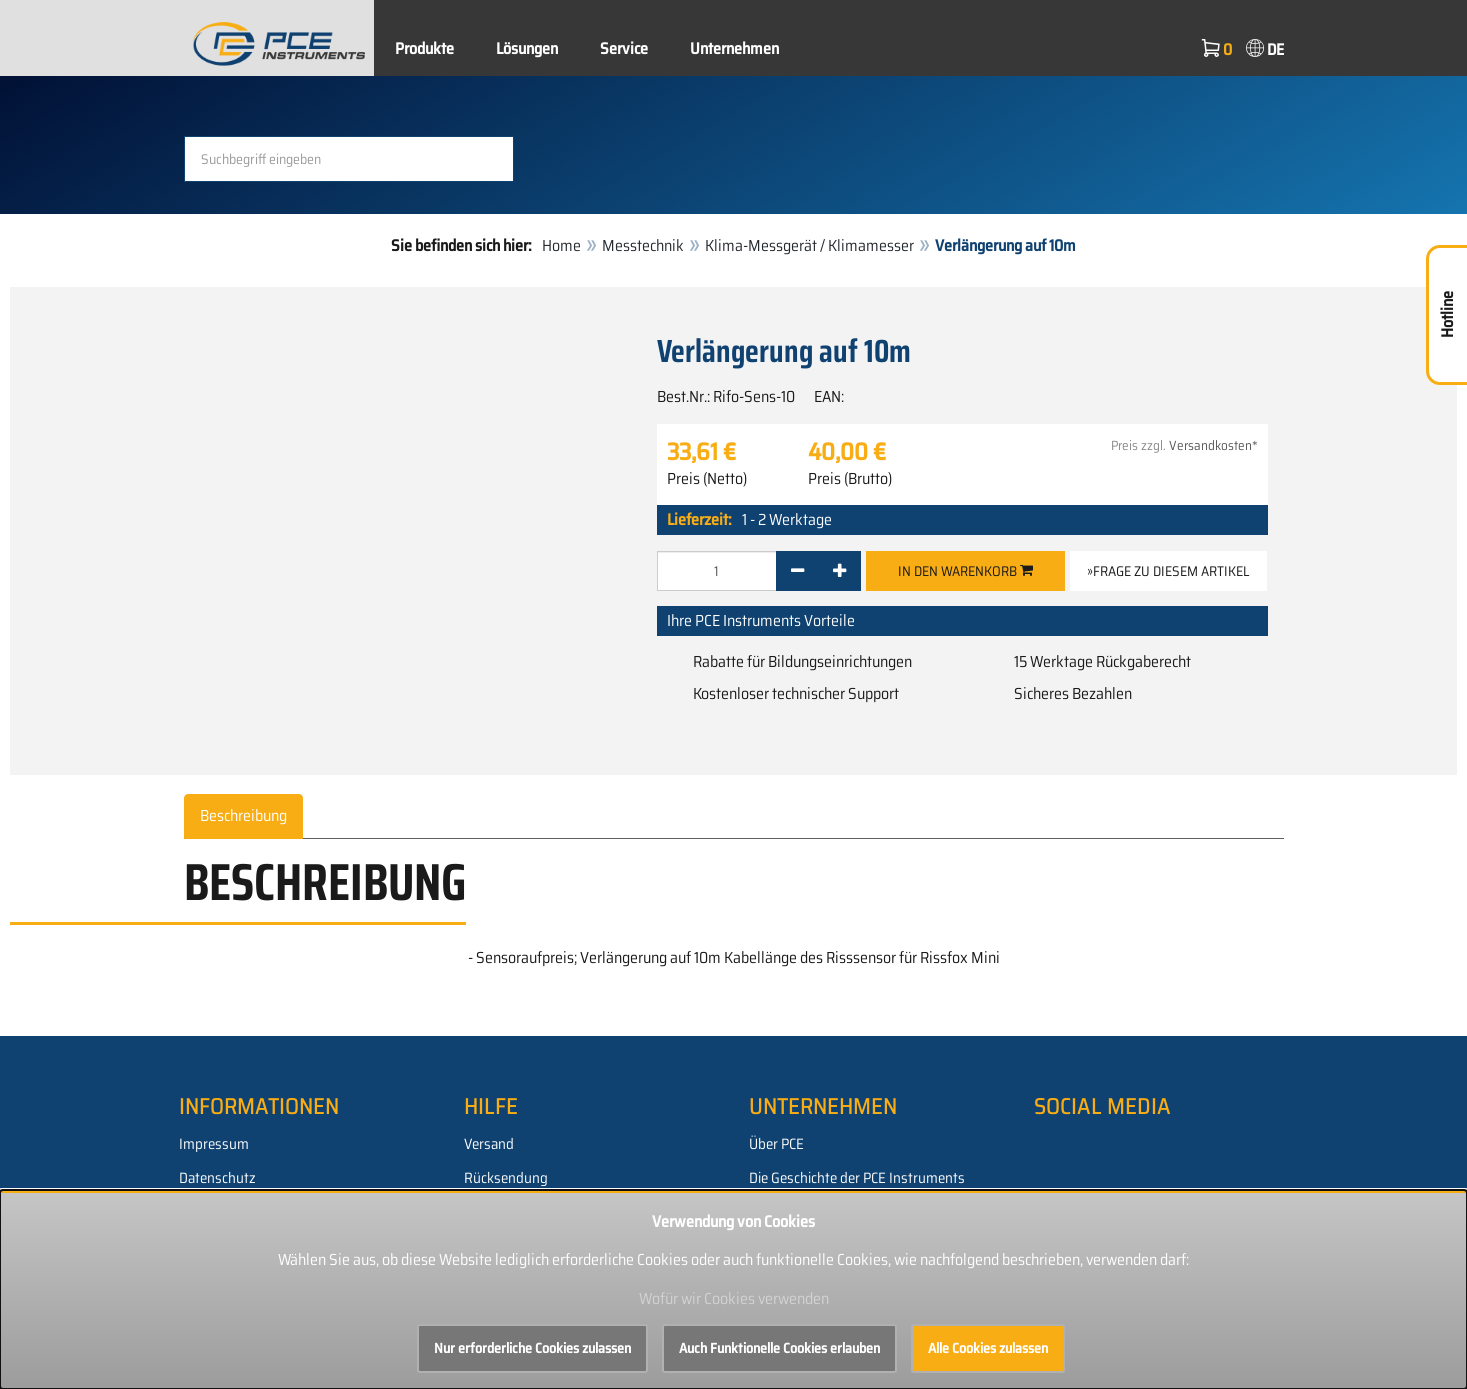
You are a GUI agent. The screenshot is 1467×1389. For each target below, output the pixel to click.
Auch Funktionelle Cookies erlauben (779, 1348)
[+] (839, 571)
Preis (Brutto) (850, 479)
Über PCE (776, 1144)
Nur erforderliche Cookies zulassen (532, 1348)
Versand (489, 1144)
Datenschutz (217, 1178)
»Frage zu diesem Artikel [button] (1168, 571)
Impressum (214, 1144)
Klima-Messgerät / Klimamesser (809, 245)
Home (561, 245)
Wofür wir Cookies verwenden (734, 1298)
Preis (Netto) (707, 479)
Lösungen (527, 48)
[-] (797, 571)
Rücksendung (506, 1178)
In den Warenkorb (965, 571)
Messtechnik (643, 245)
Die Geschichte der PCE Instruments (857, 1178)
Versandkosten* (1213, 445)
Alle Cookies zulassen (988, 1348)
